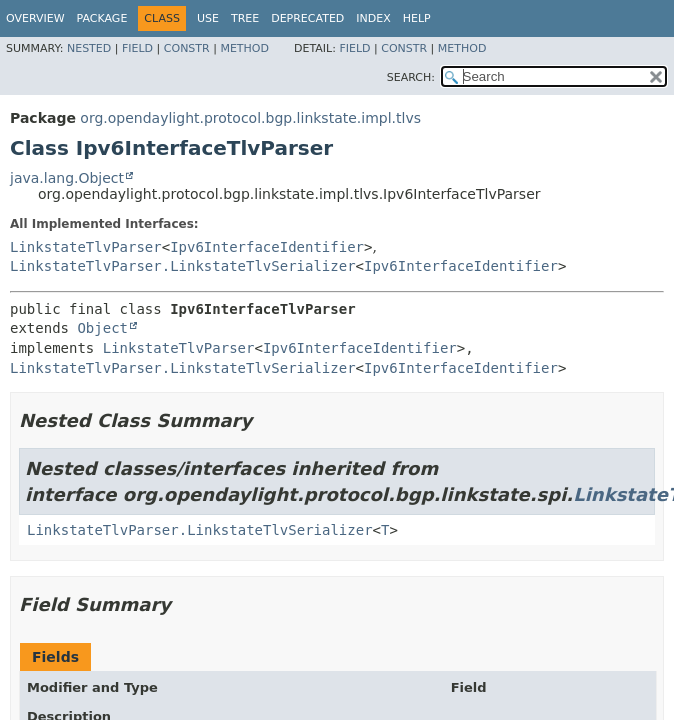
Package (102, 18)
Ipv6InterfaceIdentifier (267, 247)
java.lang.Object (67, 178)
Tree (245, 18)
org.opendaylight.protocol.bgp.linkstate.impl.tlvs (250, 118)
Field (137, 48)
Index (373, 18)
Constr (187, 48)
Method (244, 48)
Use (208, 18)
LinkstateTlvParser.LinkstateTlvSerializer (183, 266)
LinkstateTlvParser (86, 247)
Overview (35, 18)
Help (417, 18)
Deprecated (307, 18)
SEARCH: (411, 77)
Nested (89, 48)
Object (102, 328)
